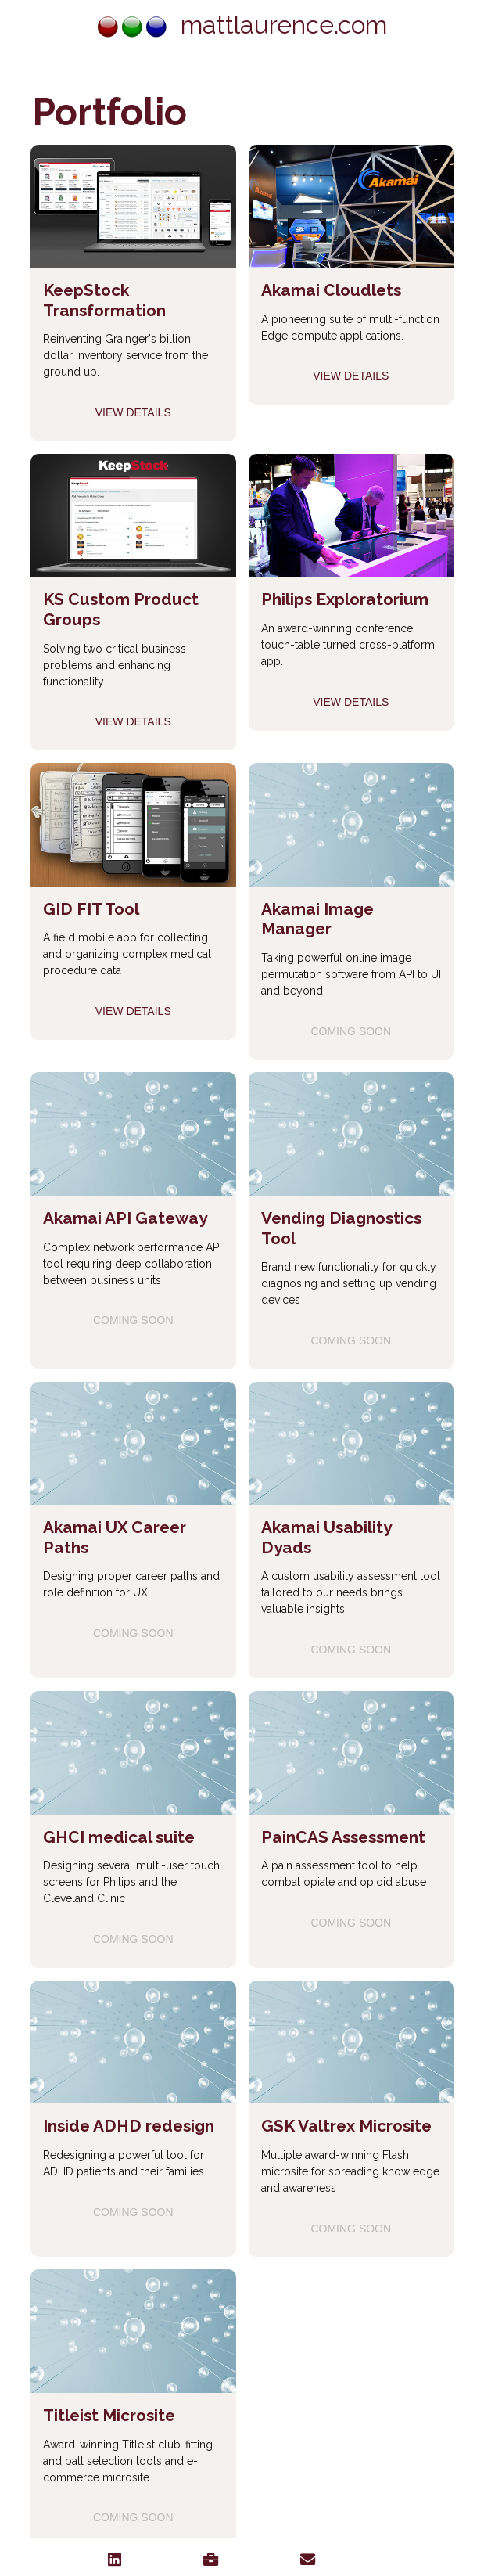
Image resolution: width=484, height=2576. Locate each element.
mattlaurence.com (242, 24)
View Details (133, 412)
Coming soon (350, 1031)
